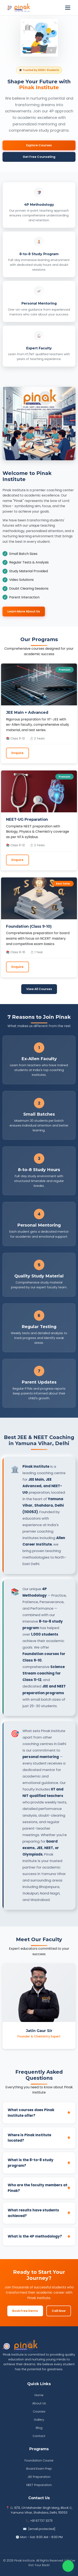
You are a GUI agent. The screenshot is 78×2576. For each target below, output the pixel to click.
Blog (39, 2428)
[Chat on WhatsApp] (68, 2566)
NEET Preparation (39, 2485)
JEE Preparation (39, 2477)
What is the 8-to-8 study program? (39, 2162)
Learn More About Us (23, 611)
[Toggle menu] (67, 8)
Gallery (39, 2420)
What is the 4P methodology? (39, 2236)
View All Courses (39, 989)
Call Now (59, 2311)
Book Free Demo (25, 2311)
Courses (39, 2411)
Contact (39, 2436)
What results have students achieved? (39, 2213)
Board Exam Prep (39, 2469)
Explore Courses (39, 145)
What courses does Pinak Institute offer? (39, 2112)
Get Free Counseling (39, 157)
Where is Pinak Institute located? (39, 2137)
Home (39, 2395)
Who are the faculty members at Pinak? (39, 2187)
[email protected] (41, 2529)
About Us (39, 2403)
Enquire (17, 753)
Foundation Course (39, 2460)
